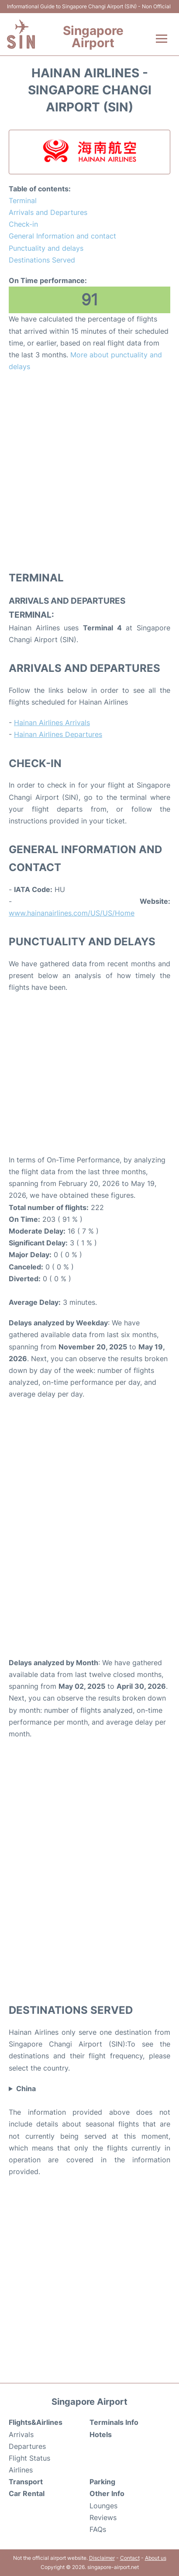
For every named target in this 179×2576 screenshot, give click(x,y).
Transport (26, 2481)
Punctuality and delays (46, 248)
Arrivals (21, 2434)
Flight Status (29, 2458)
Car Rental (27, 2493)
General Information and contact (62, 236)
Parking (102, 2481)
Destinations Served (42, 260)
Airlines (21, 2469)
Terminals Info (114, 2422)
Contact (130, 2558)
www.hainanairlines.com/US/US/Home (71, 913)
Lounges (103, 2505)
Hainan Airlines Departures (58, 734)
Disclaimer (102, 2558)
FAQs (98, 2529)
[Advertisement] (89, 470)
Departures (27, 2446)
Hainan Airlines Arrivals (52, 722)
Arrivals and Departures (48, 212)
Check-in (23, 224)
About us (155, 2558)
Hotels (101, 2434)
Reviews (103, 2517)
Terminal (23, 200)
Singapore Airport (93, 36)
